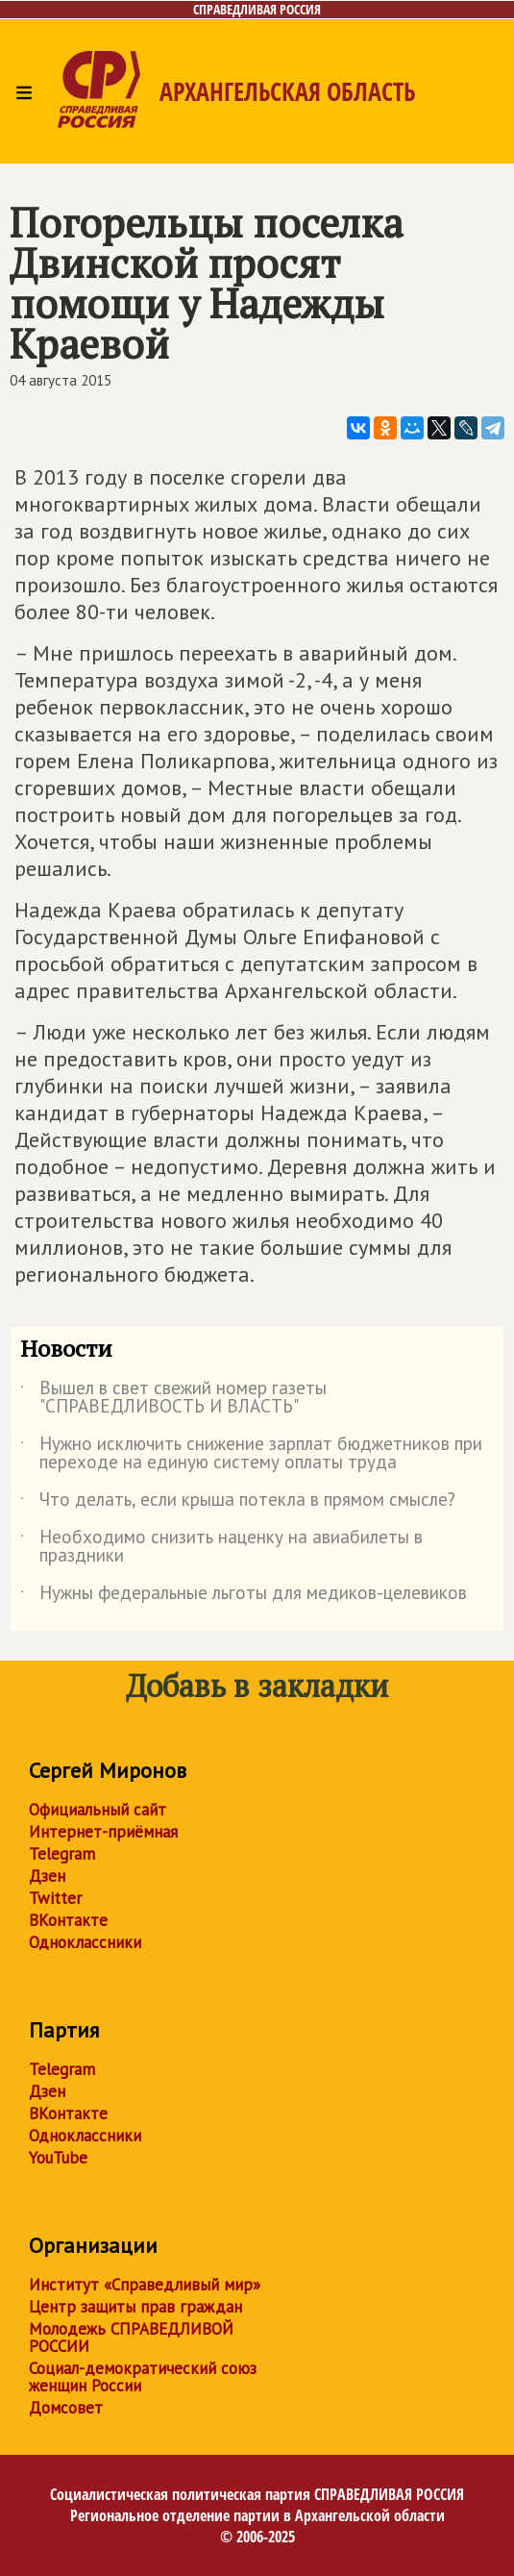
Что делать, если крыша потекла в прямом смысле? (237, 1502)
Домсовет (66, 2407)
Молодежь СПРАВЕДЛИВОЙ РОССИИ (131, 2337)
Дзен (47, 1876)
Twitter (55, 1898)
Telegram (62, 1854)
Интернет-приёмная (103, 1831)
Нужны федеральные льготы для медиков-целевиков (243, 1596)
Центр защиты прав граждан (135, 2306)
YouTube (58, 2157)
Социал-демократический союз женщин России (143, 2377)
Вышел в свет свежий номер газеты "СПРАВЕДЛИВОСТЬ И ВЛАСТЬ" (173, 1398)
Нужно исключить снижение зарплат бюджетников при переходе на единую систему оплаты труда (251, 1454)
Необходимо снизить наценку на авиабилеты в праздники (221, 1547)
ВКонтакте (68, 1920)
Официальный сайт (97, 1809)
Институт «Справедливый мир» (144, 2284)
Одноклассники (85, 1942)
